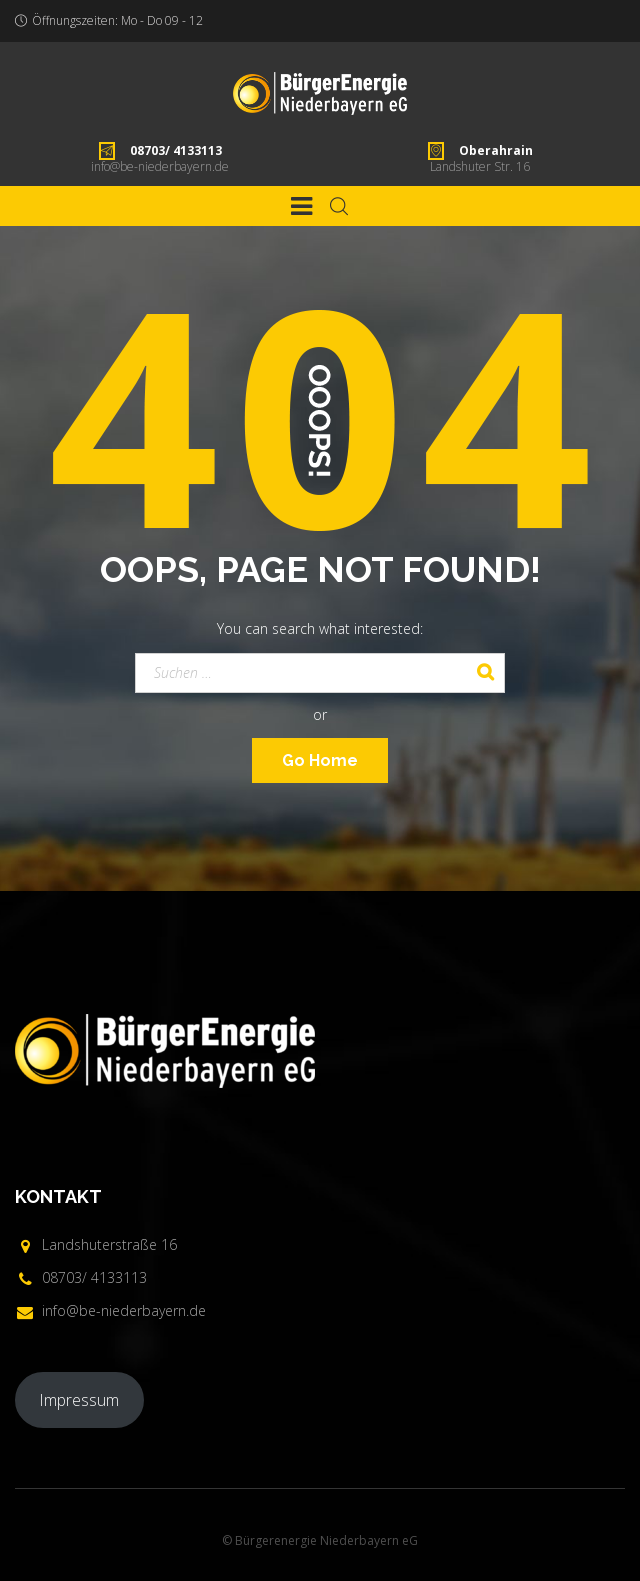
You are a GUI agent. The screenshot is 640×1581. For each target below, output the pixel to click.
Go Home (320, 760)
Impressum (79, 1400)
